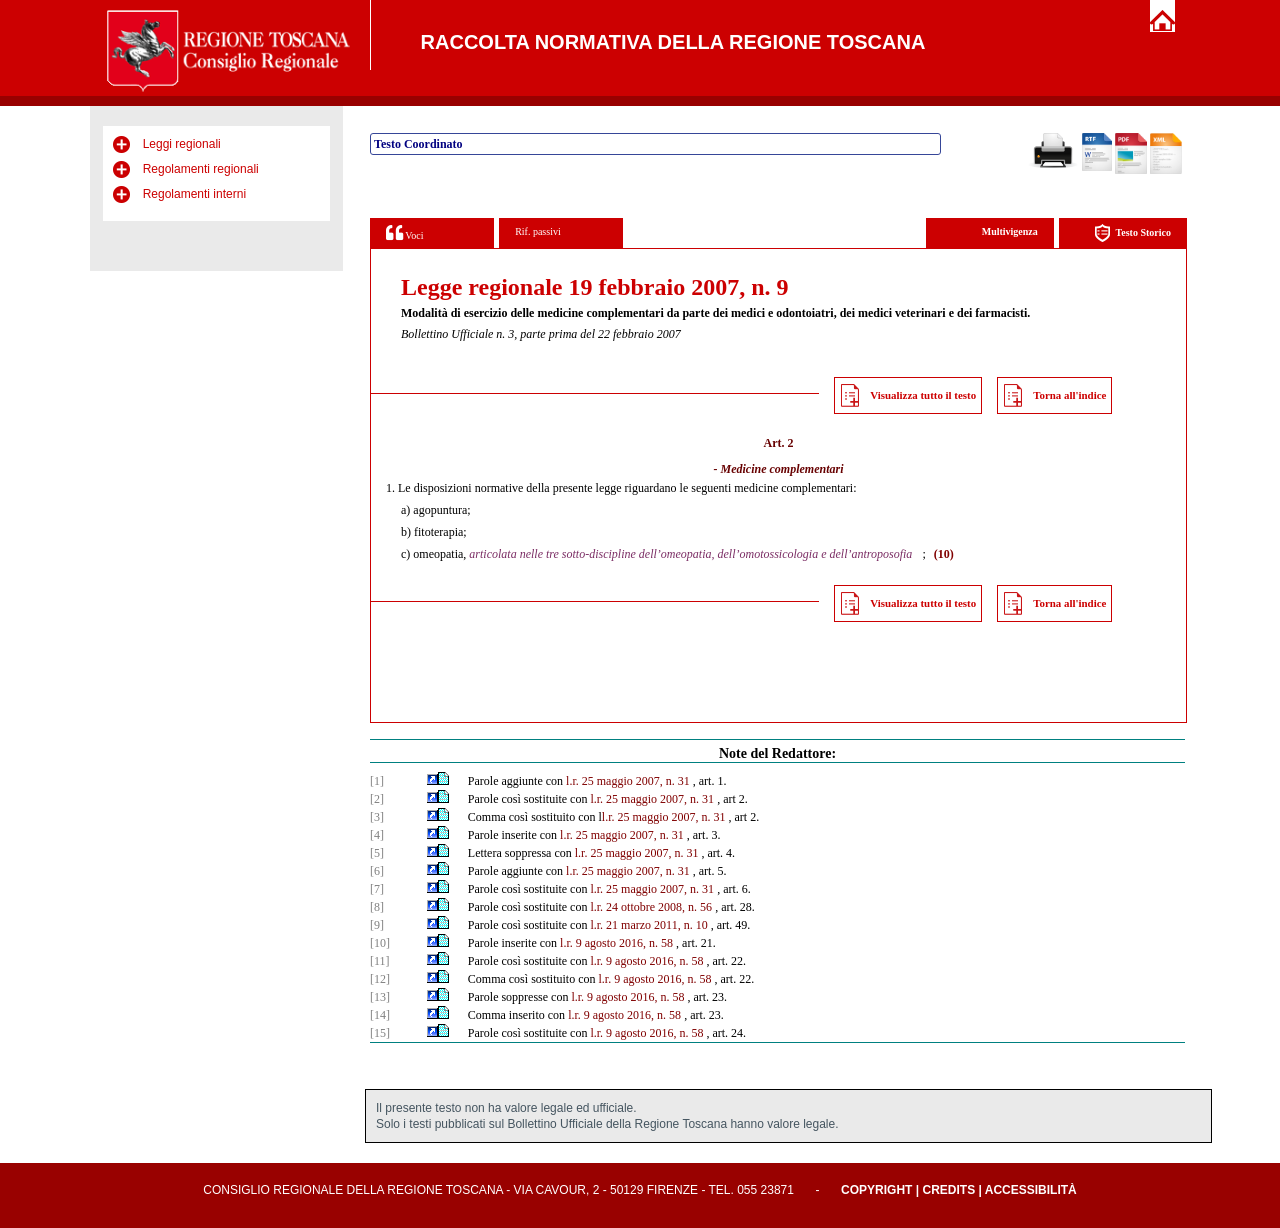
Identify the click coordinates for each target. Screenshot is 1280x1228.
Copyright (876, 1190)
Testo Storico (1132, 233)
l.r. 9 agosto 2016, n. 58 (616, 943)
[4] (377, 835)
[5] (377, 853)
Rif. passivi (538, 231)
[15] (380, 1033)
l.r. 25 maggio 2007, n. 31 (628, 781)
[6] (377, 871)
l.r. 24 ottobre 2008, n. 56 (651, 907)
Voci (404, 232)
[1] (377, 781)
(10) (944, 554)
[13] (380, 997)
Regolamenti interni (194, 194)
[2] (377, 799)
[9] (377, 925)
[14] (380, 1015)
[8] (377, 907)
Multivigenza (1010, 231)
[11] (380, 961)
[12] (380, 979)
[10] (380, 943)
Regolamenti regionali (201, 169)
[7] (377, 889)
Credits (948, 1190)
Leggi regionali (182, 144)
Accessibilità (1031, 1190)
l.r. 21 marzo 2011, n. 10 (648, 925)
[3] (377, 817)
